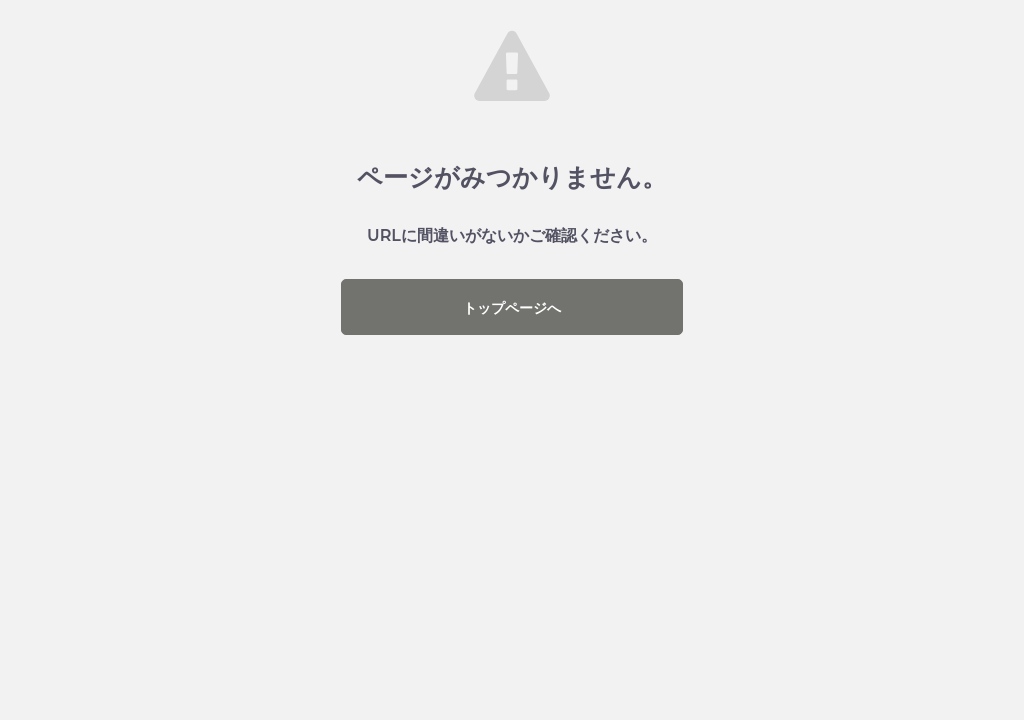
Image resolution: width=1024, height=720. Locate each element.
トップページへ (512, 308)
